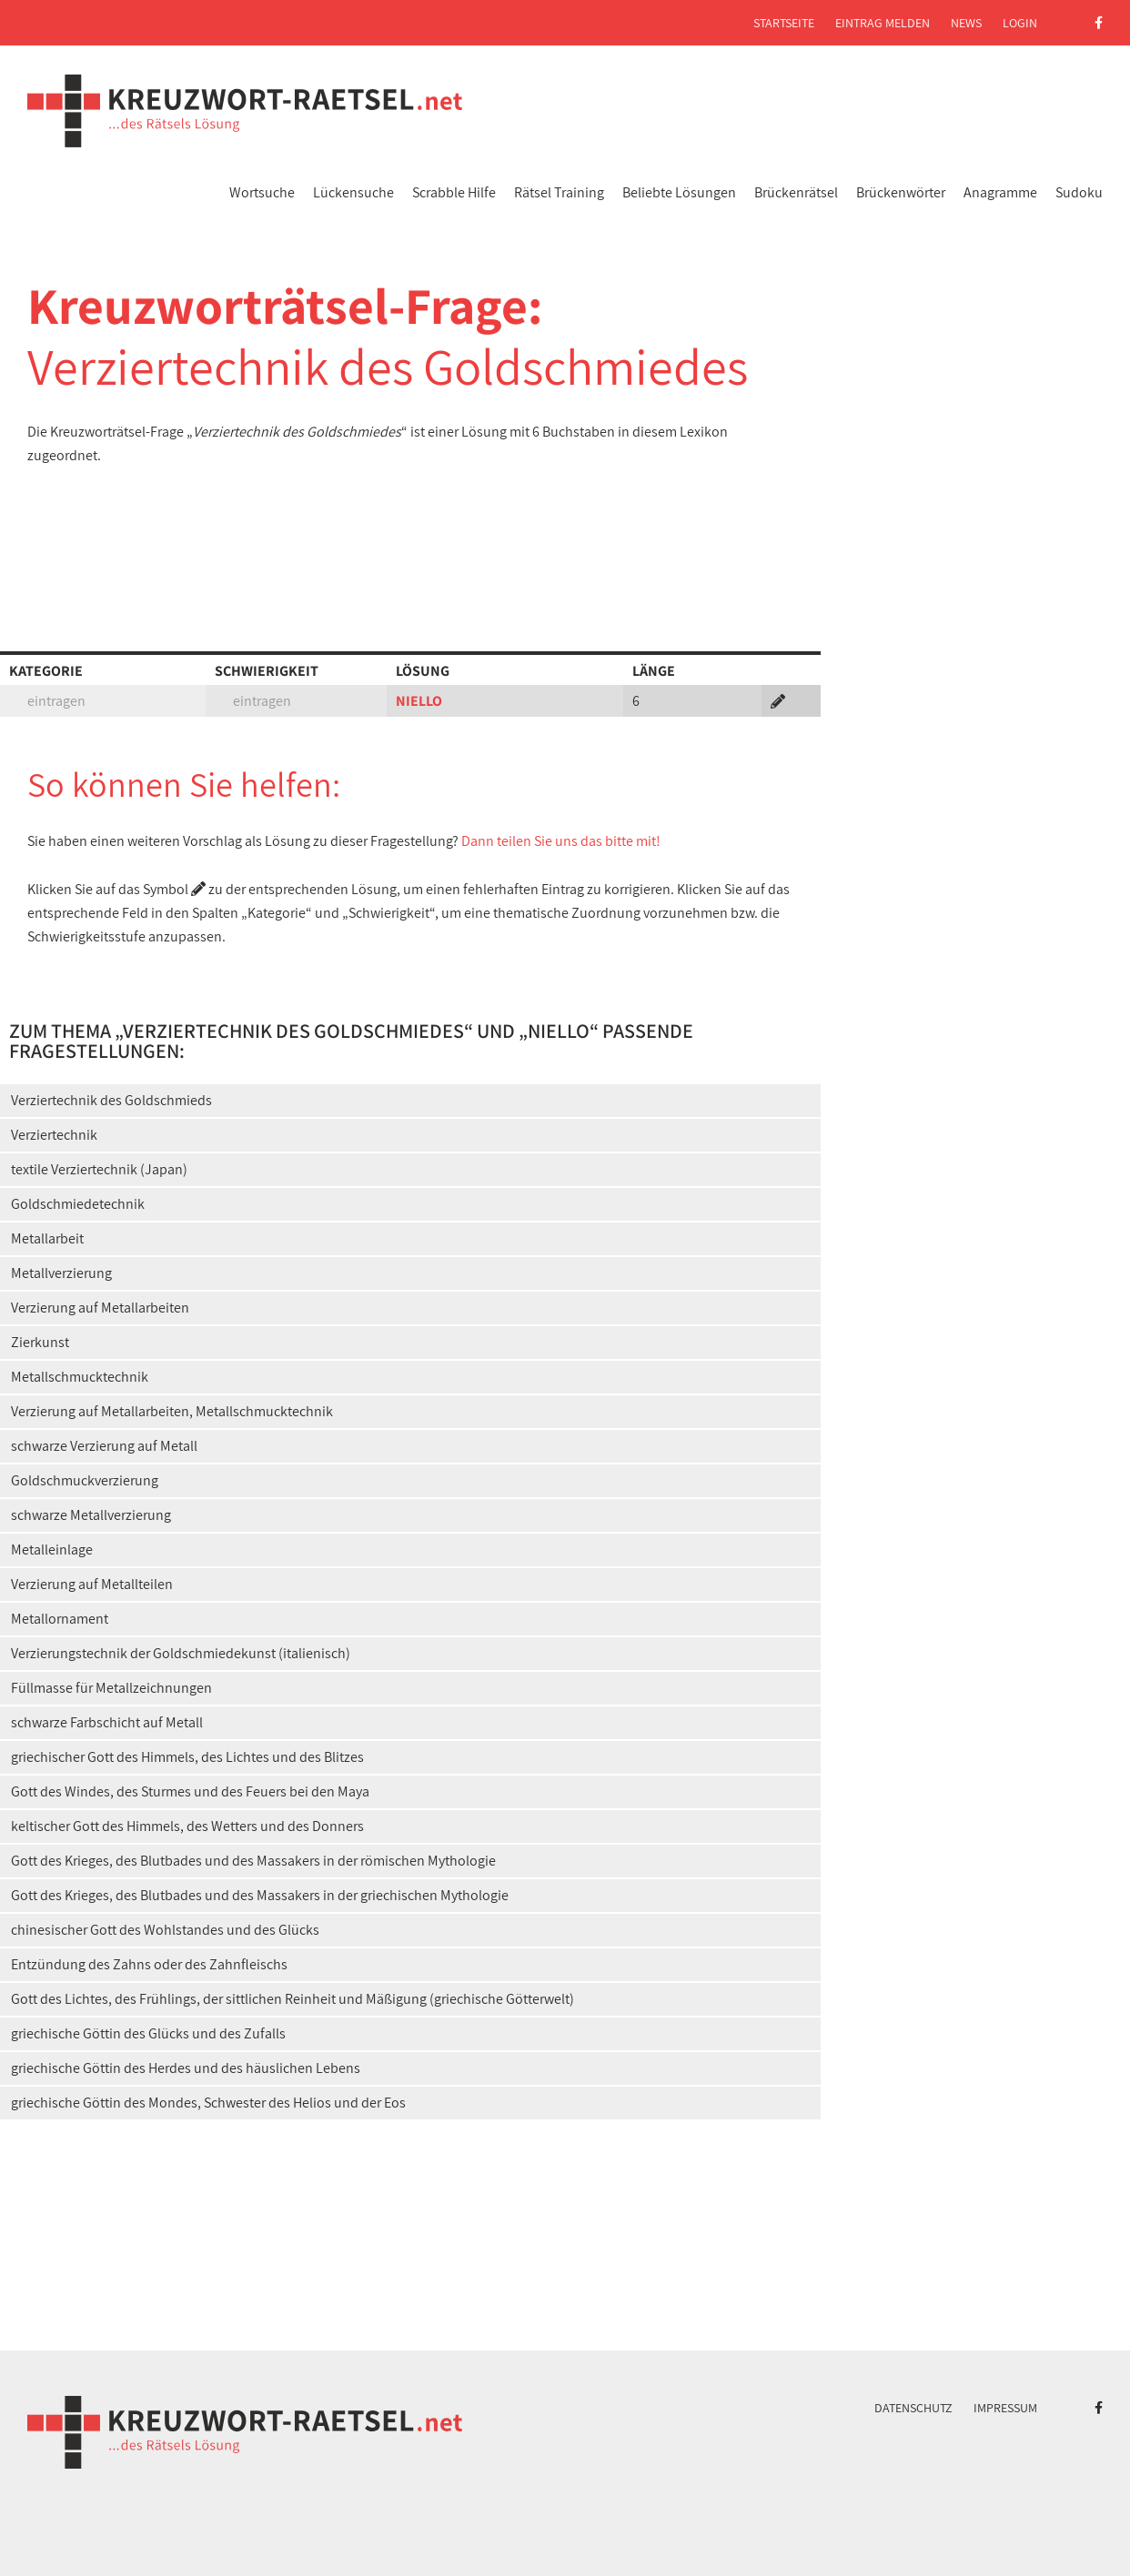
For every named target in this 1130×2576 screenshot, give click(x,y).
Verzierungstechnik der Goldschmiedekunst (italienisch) (180, 1653)
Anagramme (1000, 192)
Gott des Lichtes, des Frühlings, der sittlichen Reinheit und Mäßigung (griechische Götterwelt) (292, 1998)
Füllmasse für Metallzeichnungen (111, 1687)
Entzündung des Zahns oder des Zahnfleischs (149, 1964)
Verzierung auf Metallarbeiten (100, 1307)
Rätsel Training (559, 192)
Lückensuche (353, 192)
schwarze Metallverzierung (91, 1514)
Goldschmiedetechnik (78, 1203)
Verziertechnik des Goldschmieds (111, 1100)
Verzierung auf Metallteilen (92, 1584)
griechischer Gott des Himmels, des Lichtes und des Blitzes (187, 1756)
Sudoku (1079, 192)
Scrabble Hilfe (454, 192)
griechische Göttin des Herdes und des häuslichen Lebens (185, 2068)
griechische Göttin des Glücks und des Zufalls (148, 2033)
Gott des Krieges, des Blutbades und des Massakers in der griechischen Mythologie (260, 1895)
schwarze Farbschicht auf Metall (107, 1722)
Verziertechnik (54, 1134)
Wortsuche (262, 192)
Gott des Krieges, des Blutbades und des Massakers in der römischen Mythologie (253, 1860)
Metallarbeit (47, 1238)
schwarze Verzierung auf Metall (104, 1445)
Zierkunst (40, 1342)
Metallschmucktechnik (79, 1376)
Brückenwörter (900, 192)
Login (1020, 23)
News (966, 23)
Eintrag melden (882, 23)
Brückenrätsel (796, 192)
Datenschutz (913, 2408)
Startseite (783, 23)
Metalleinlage (52, 1549)
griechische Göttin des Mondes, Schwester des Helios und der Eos (208, 2102)
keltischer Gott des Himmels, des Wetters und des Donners (187, 1826)
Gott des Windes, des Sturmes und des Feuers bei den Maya (190, 1791)
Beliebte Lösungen (679, 192)
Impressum (1005, 2408)
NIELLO (419, 700)
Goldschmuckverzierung (84, 1480)
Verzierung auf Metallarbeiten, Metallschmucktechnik (172, 1411)
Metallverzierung (61, 1273)
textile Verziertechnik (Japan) (99, 1169)
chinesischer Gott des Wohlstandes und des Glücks (165, 1929)
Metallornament (59, 1618)
